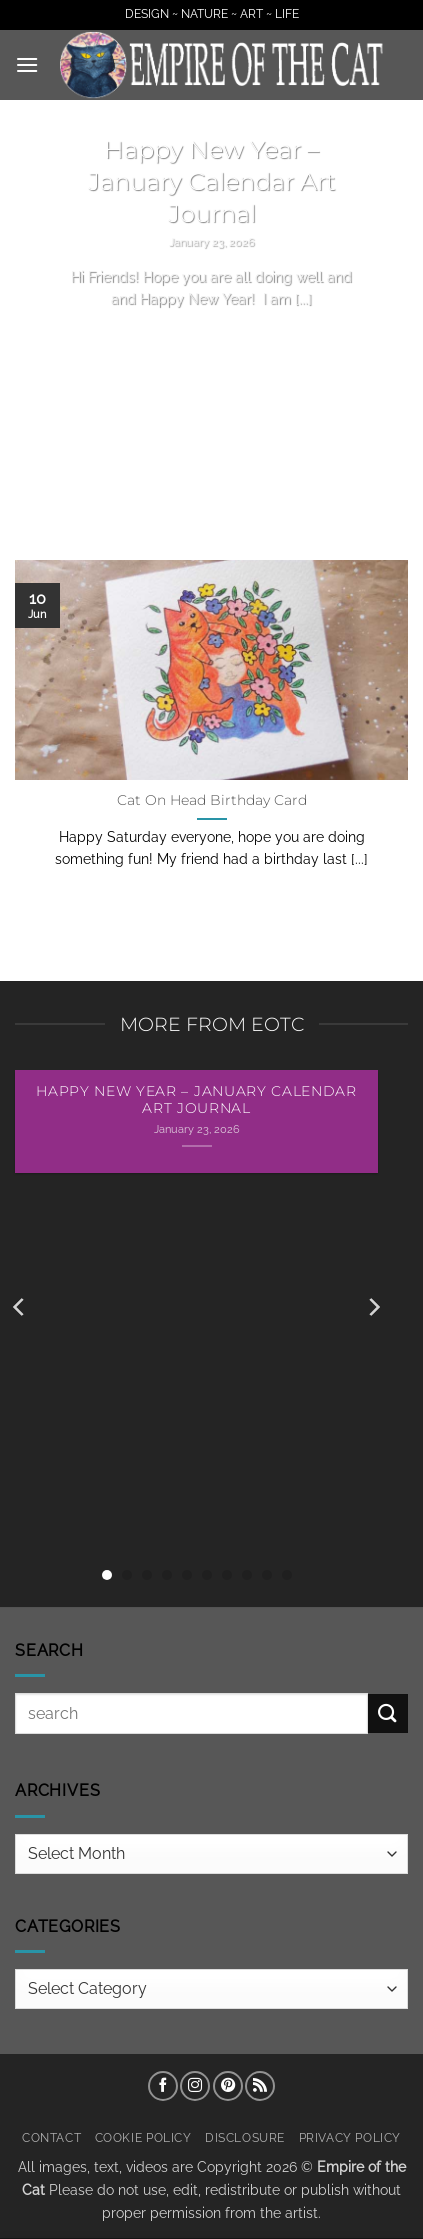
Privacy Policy (350, 2137)
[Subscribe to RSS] (260, 2086)
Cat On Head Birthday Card (212, 800)
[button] (27, 64)
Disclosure (245, 2137)
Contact (51, 2137)
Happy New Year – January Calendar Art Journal (212, 181)
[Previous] (20, 1307)
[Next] (373, 1307)
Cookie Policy (143, 2137)
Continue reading (212, 336)
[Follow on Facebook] (163, 2086)
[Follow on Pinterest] (228, 2086)
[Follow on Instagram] (195, 2086)
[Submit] (388, 1713)
